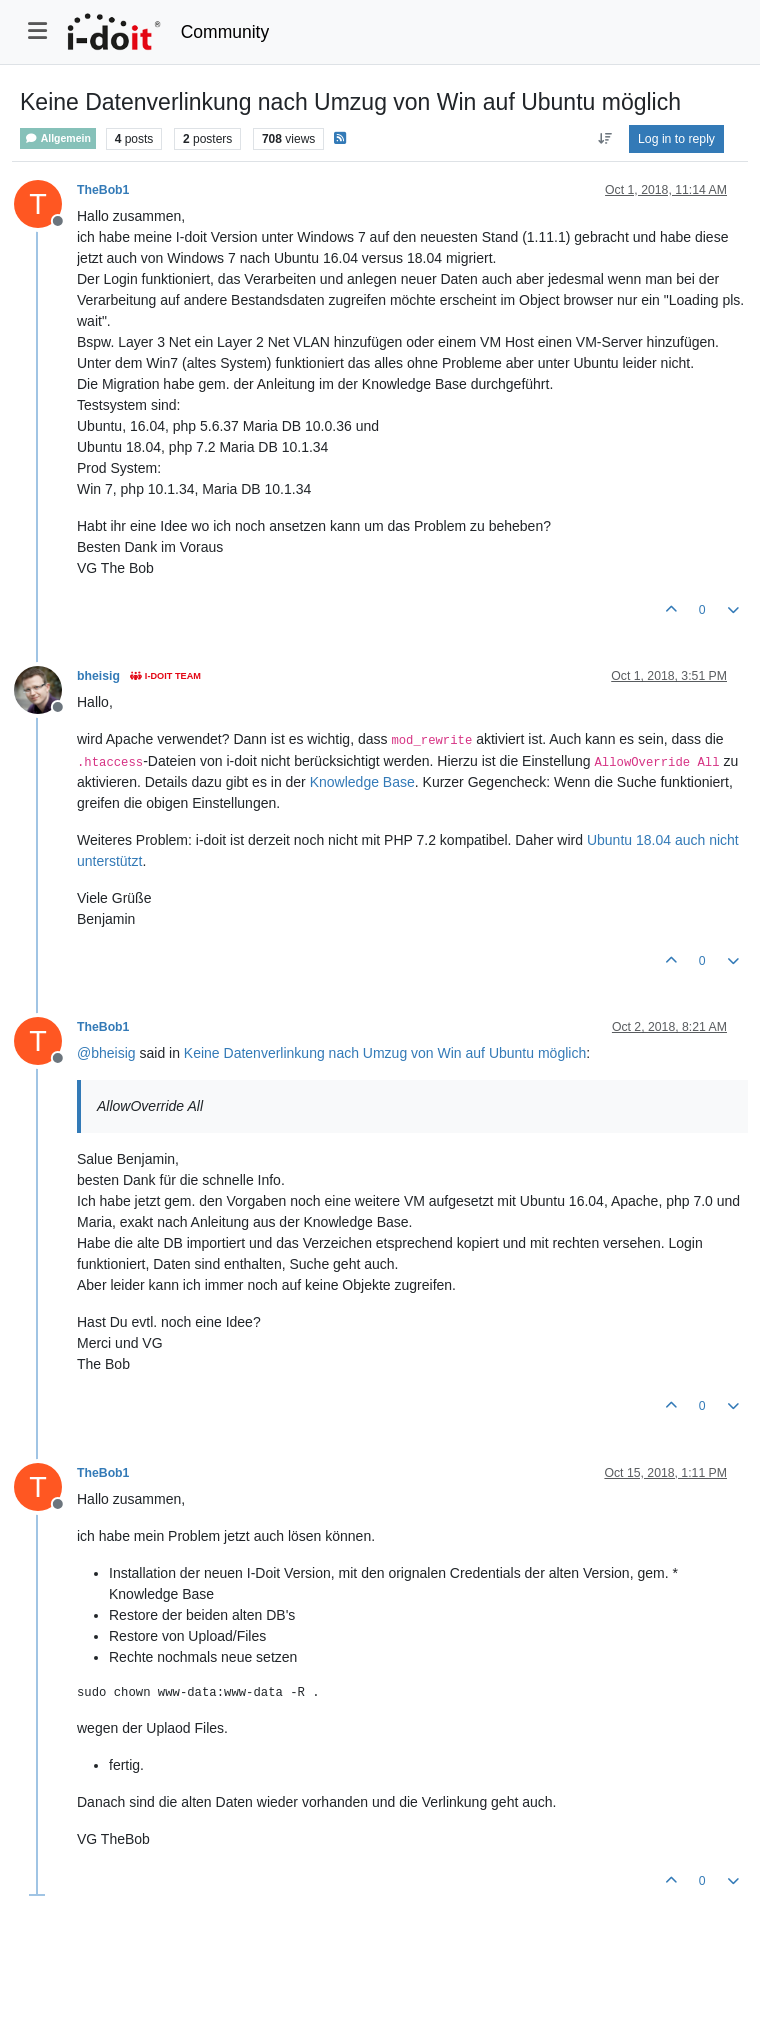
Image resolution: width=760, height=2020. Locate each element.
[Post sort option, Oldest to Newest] (604, 139)
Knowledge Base (362, 782)
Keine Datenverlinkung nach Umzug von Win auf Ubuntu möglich (385, 1053)
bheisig (98, 676)
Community (225, 32)
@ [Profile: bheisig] (106, 1053)
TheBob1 (103, 190)
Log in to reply (676, 139)
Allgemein (58, 138)
